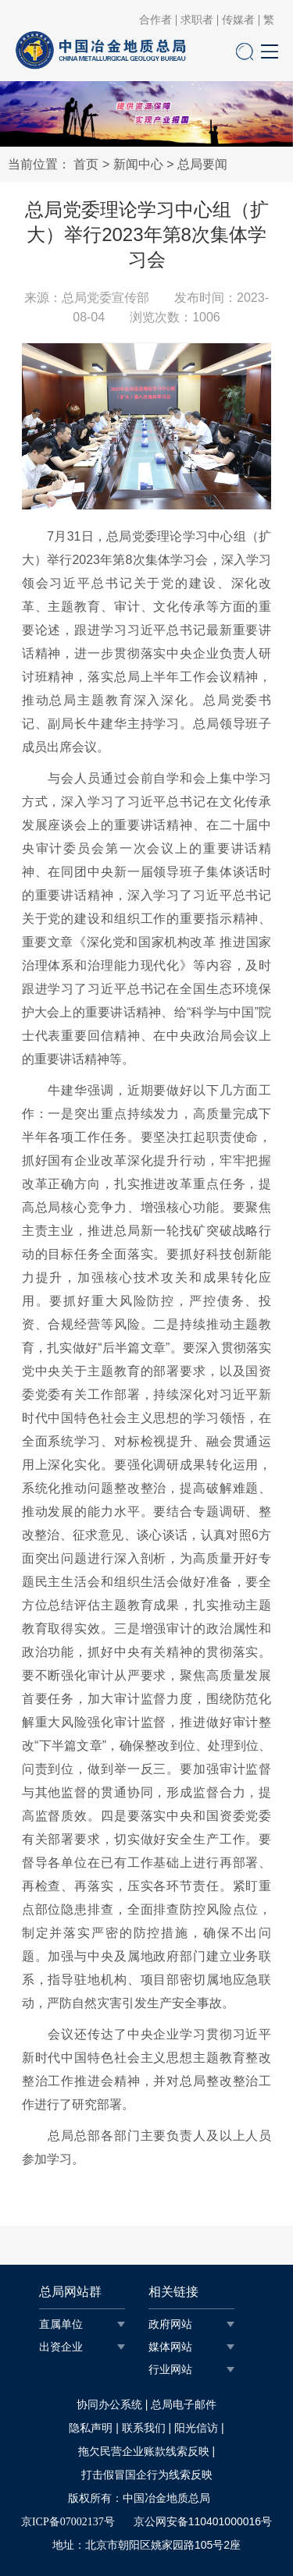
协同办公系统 (109, 2405)
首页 (85, 164)
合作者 (155, 20)
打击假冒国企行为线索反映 (147, 2475)
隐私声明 (91, 2428)
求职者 (196, 20)
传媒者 (238, 20)
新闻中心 (138, 164)
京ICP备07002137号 (68, 2522)
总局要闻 (202, 164)
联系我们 (144, 2428)
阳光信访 (196, 2428)
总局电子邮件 (183, 2405)
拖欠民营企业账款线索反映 (143, 2451)
